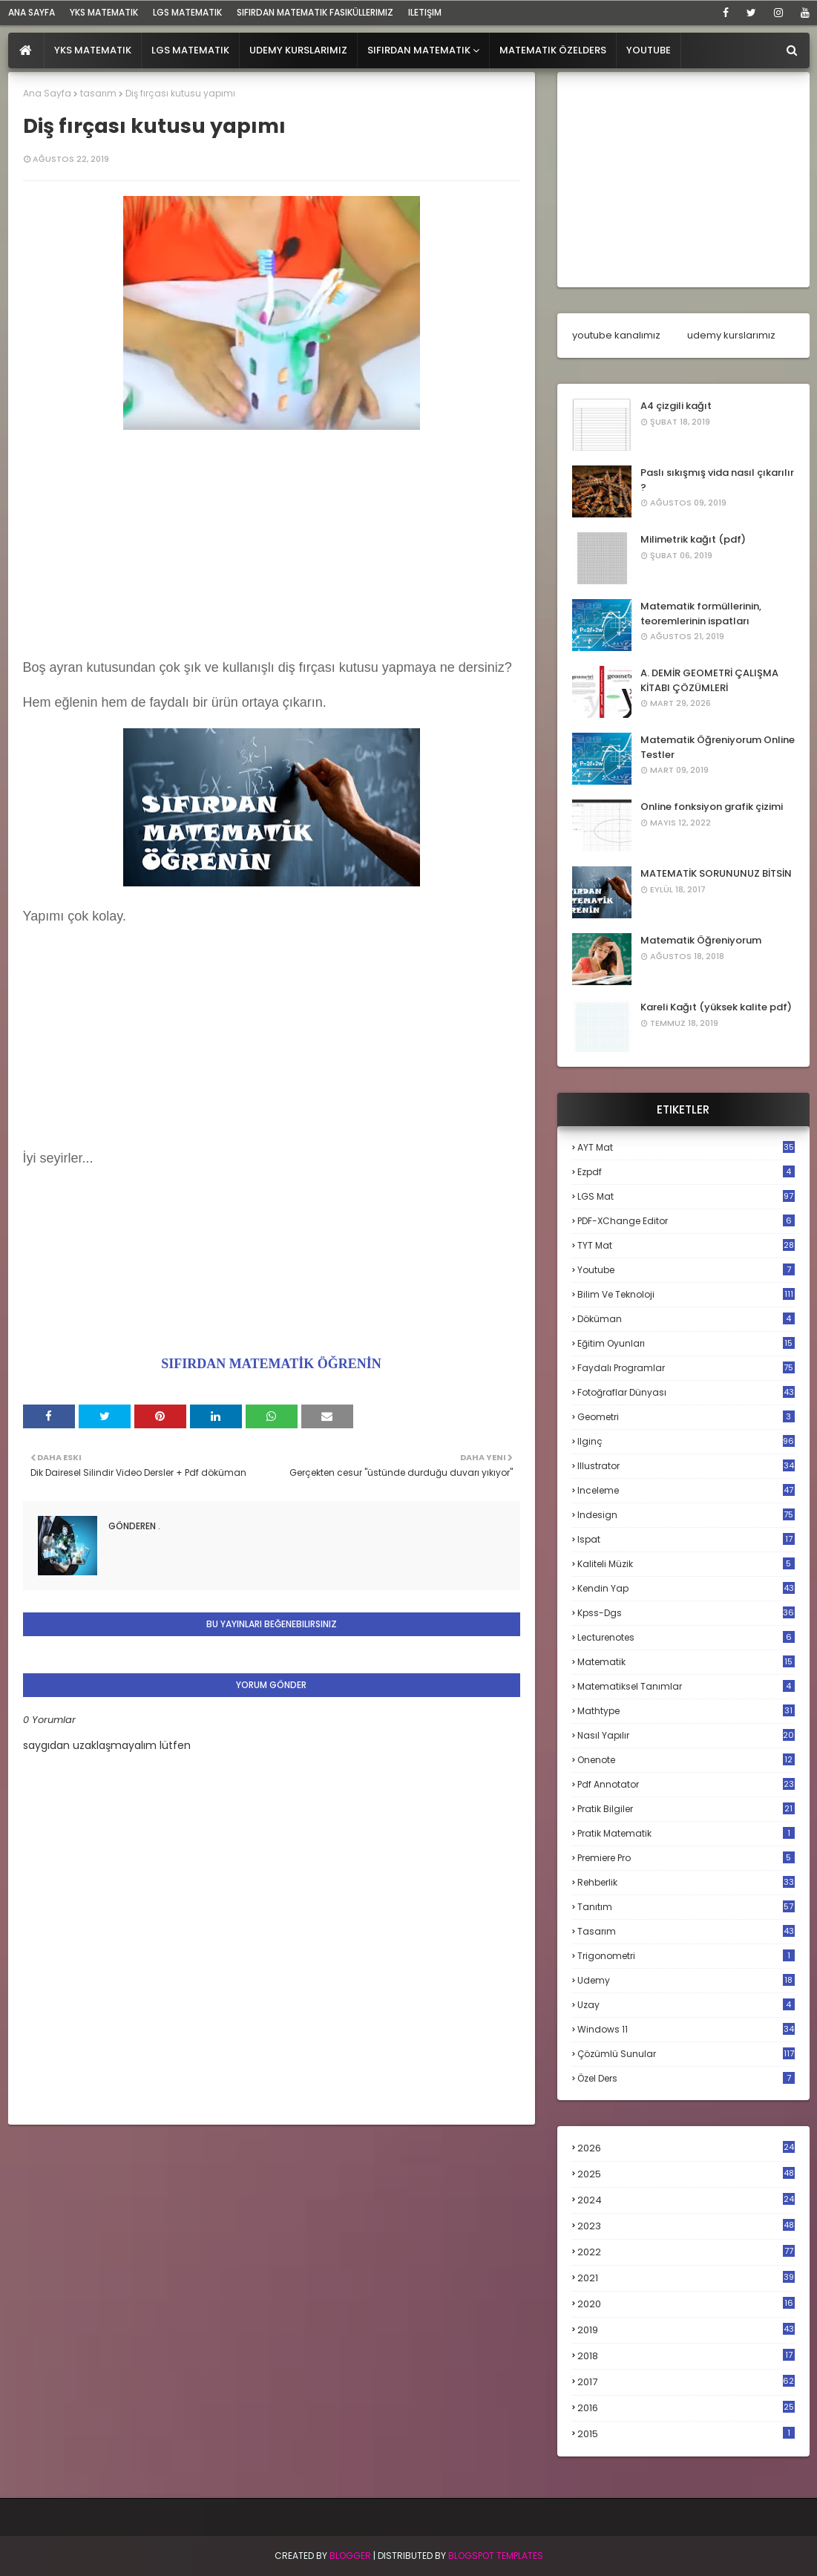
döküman (686, 1318)
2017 (686, 2382)
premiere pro (686, 1857)
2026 (686, 2148)
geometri (686, 1416)
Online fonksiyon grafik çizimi (711, 807)
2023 (686, 2226)
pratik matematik (686, 1833)
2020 (686, 2304)
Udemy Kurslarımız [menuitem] (298, 50)
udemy (686, 1980)
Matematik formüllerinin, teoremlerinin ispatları (700, 613)
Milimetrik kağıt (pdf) (693, 539)
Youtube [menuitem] (648, 50)
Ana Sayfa (47, 93)
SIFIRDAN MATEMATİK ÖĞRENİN (271, 1363)
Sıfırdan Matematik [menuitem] (418, 50)
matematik (686, 1662)
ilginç (686, 1441)
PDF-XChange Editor (686, 1221)
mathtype (686, 1710)
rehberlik (686, 1882)
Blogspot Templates (495, 2555)
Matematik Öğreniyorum (700, 940)
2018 (686, 2356)
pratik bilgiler (686, 1808)
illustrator (686, 1465)
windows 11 (686, 2029)
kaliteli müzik (686, 1563)
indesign (686, 1514)
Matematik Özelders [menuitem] (552, 50)
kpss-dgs (686, 1612)
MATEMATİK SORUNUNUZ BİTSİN (716, 873)
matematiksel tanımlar (686, 1686)
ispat (686, 1539)
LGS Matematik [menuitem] (190, 50)
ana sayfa (31, 12)
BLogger (350, 2555)
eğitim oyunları (686, 1343)
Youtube (686, 1270)
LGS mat (686, 1196)
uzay (686, 2004)
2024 (686, 2200)
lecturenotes (686, 1637)
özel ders (686, 2078)
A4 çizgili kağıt (676, 406)
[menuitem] (26, 50)
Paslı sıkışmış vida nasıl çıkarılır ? (717, 479)
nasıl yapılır (686, 1735)
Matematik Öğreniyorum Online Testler (717, 747)
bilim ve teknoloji (686, 1294)
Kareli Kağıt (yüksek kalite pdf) (716, 1007)
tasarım (98, 93)
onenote (686, 1759)
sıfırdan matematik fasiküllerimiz (315, 12)
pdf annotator (686, 1784)
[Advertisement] (271, 538)
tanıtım (686, 1906)
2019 (686, 2330)
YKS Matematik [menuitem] (92, 50)
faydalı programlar (686, 1367)
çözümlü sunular (686, 2053)
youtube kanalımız (616, 335)
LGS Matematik (187, 12)
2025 (686, 2174)
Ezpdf (686, 1172)
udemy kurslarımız (731, 335)
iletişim (425, 12)
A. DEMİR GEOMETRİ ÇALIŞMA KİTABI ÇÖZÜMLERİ (709, 680)
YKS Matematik (104, 12)
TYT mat (686, 1245)
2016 (686, 2408)
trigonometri (686, 1955)
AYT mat (686, 1147)
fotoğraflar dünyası (686, 1392)
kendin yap (686, 1588)
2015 (686, 2434)
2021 (686, 2278)
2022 (686, 2252)
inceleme (686, 1490)
